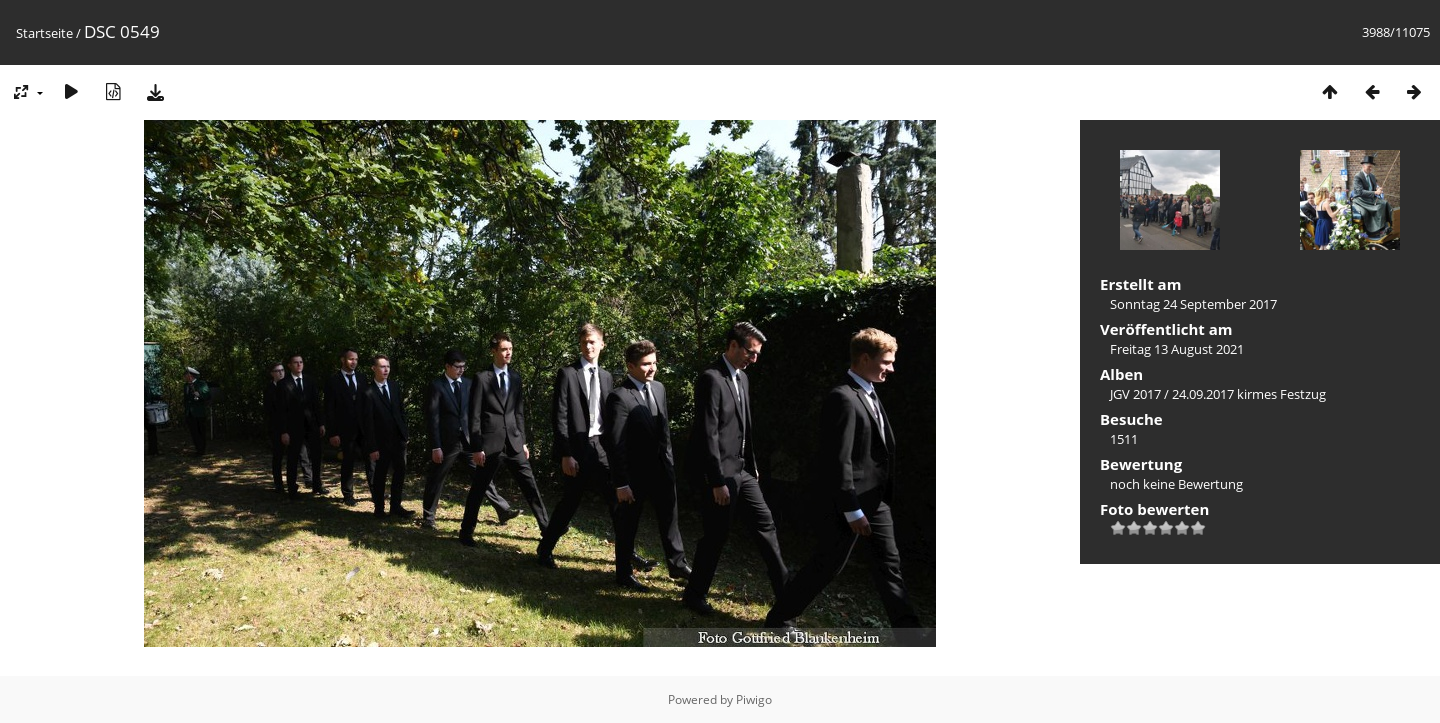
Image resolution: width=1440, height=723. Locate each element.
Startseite (44, 33)
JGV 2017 (1135, 394)
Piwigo (754, 699)
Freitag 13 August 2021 (1177, 349)
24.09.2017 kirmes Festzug (1249, 394)
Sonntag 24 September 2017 (1193, 304)
